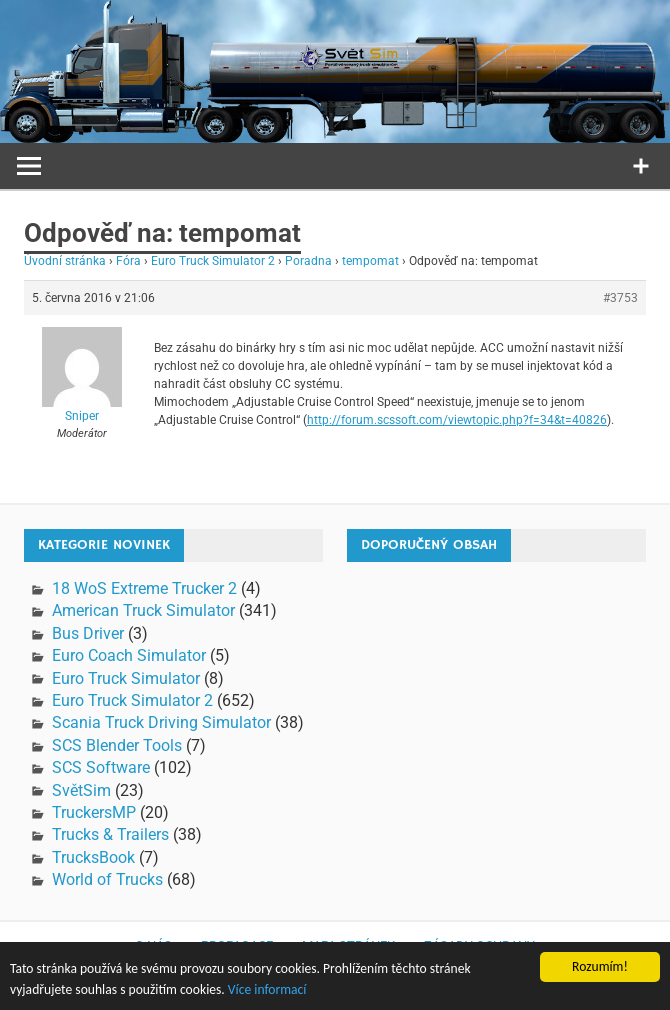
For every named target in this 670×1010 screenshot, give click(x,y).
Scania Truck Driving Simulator (161, 722)
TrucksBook (93, 857)
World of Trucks (107, 879)
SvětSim (81, 790)
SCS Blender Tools (117, 745)
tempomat (370, 261)
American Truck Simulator (143, 610)
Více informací (267, 990)
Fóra (128, 261)
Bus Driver (88, 633)
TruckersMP (94, 812)
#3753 (620, 298)
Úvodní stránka (65, 261)
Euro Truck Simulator (126, 678)
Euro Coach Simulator (129, 655)
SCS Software (101, 767)
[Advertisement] (508, 703)
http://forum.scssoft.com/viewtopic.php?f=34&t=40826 (457, 420)
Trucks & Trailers (110, 834)
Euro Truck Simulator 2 (213, 261)
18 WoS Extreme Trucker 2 (144, 588)
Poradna (308, 261)
